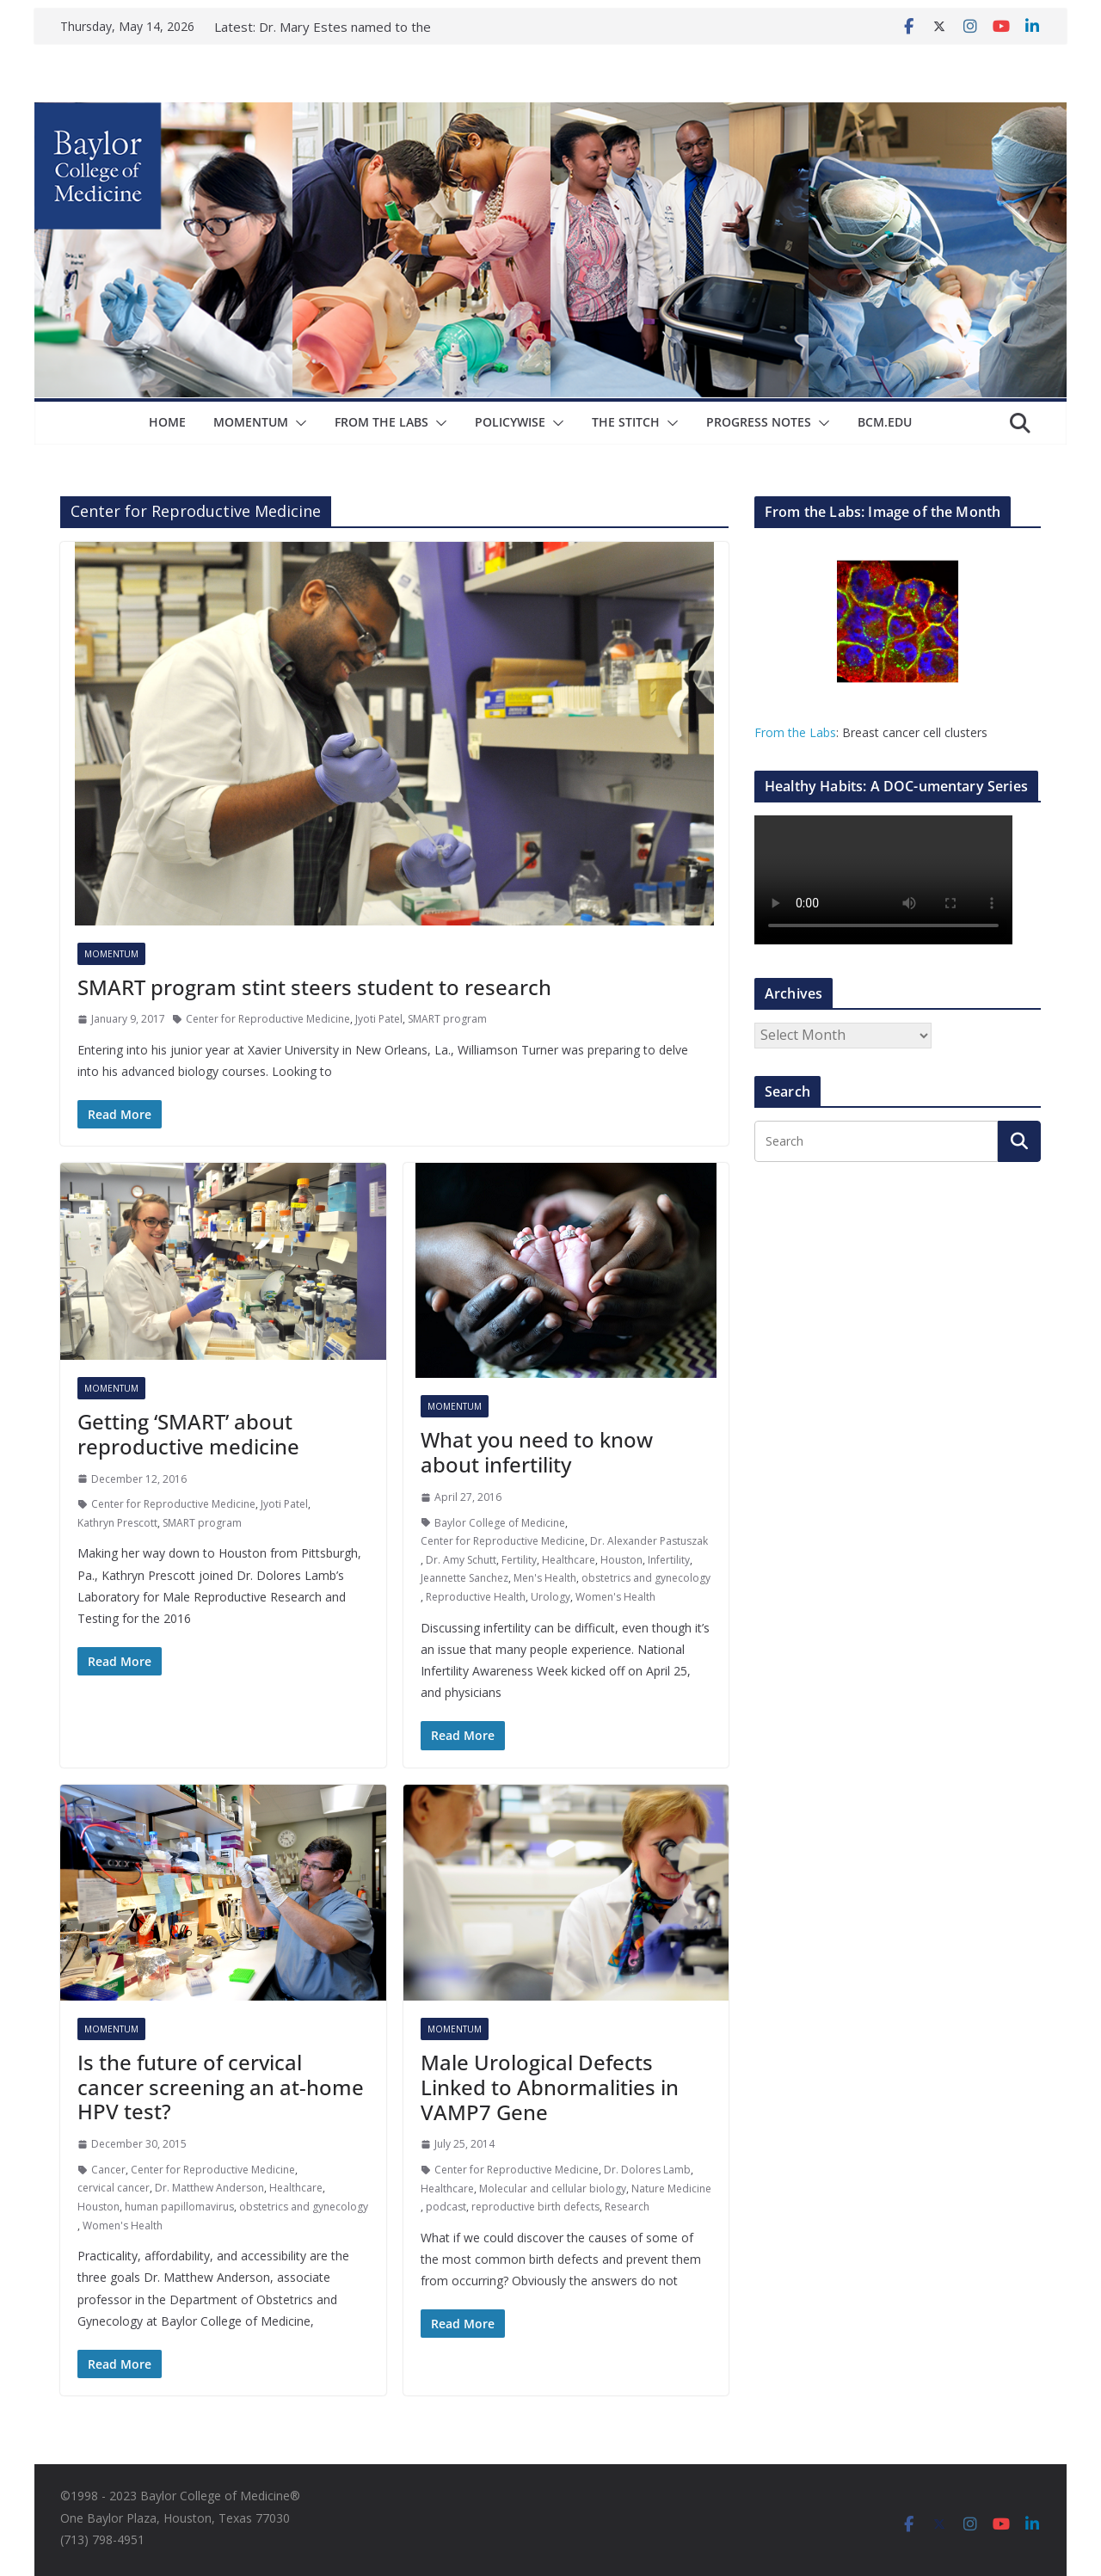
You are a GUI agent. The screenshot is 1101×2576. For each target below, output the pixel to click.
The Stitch (626, 422)
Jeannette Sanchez (464, 1578)
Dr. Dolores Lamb (647, 2169)
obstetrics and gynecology (645, 1578)
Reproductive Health (476, 1596)
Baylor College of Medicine (499, 1522)
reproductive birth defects (535, 2206)
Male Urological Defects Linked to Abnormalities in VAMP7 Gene (550, 2087)
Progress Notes (758, 422)
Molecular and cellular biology (552, 2188)
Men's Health (545, 1578)
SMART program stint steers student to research (314, 987)
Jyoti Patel (379, 1018)
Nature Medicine (671, 2188)
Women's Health (615, 1596)
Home (167, 422)
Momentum (250, 422)
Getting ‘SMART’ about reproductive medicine (188, 1433)
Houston (621, 1559)
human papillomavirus (179, 2206)
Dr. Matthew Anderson (209, 2187)
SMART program (447, 1018)
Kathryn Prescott (117, 1522)
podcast (446, 2206)
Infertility (669, 1559)
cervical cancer (113, 2187)
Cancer (108, 2169)
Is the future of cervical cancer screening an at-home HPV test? (220, 2087)
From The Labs (381, 422)
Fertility (519, 1559)
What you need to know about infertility (537, 1452)
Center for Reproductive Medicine (268, 1018)
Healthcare (568, 1559)
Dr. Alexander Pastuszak (649, 1541)
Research (627, 2206)
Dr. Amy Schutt (461, 1559)
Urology (550, 1596)
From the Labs (795, 732)
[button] (297, 423)
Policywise (510, 422)
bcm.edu (885, 422)
